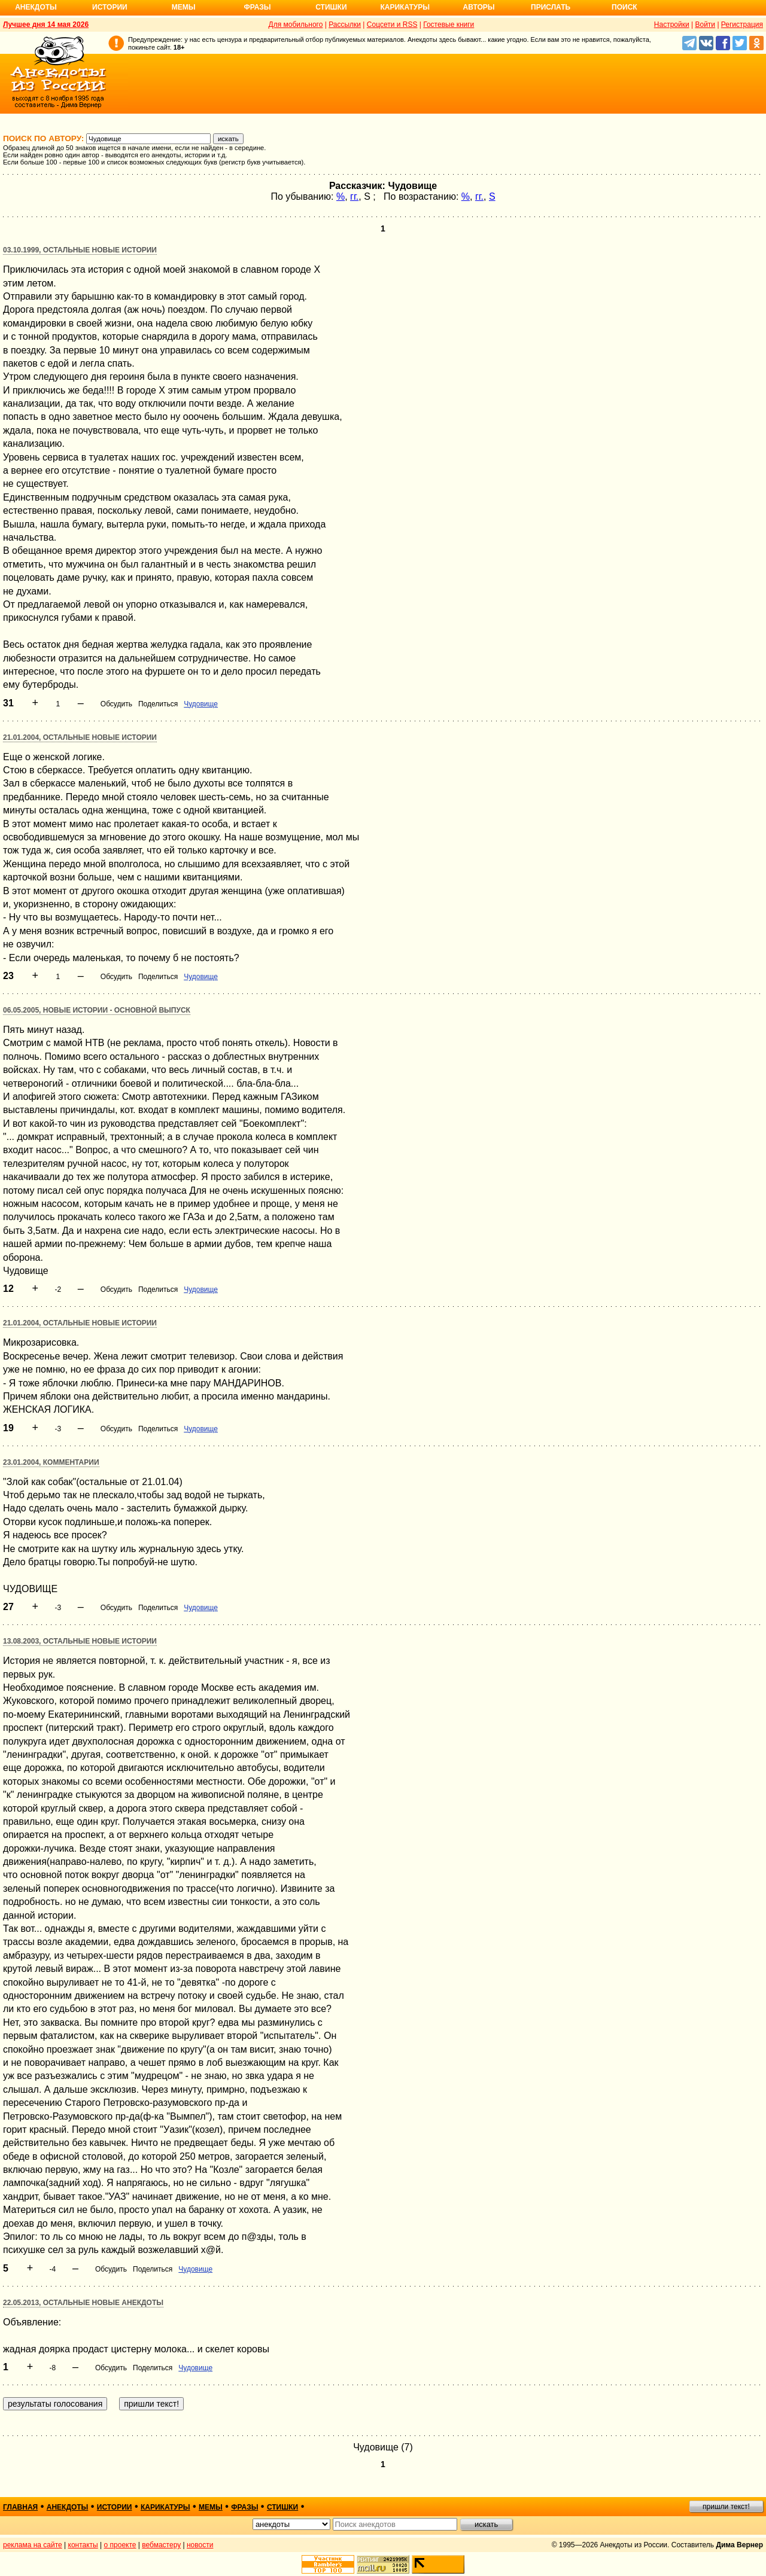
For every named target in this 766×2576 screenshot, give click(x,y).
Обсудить (116, 704)
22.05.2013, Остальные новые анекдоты (83, 2302)
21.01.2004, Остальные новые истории (80, 737)
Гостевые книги (448, 24)
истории (114, 2507)
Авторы (479, 7)
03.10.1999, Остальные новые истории (80, 250)
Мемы (184, 7)
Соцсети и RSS (392, 24)
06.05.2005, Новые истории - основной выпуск (96, 1010)
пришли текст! (726, 2506)
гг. (354, 196)
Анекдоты (36, 7)
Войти (705, 24)
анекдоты (68, 2507)
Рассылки (345, 24)
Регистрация (742, 24)
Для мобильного (296, 24)
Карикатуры (405, 7)
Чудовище (201, 704)
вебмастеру (161, 2545)
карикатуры (165, 2507)
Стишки (330, 7)
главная (20, 2507)
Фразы (257, 7)
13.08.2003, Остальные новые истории (80, 1641)
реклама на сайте (32, 2545)
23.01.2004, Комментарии (51, 1462)
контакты (83, 2545)
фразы (244, 2507)
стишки (282, 2507)
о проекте (120, 2545)
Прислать (550, 7)
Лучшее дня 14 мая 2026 (46, 24)
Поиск (624, 7)
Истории (109, 7)
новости (200, 2545)
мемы (211, 2507)
